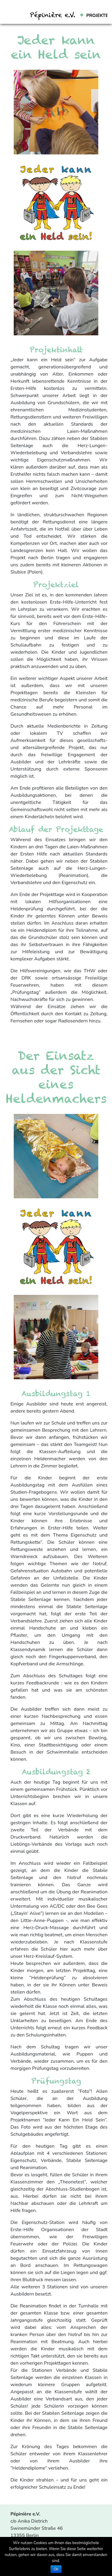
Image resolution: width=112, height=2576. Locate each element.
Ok (56, 2569)
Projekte (97, 15)
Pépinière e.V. (52, 15)
